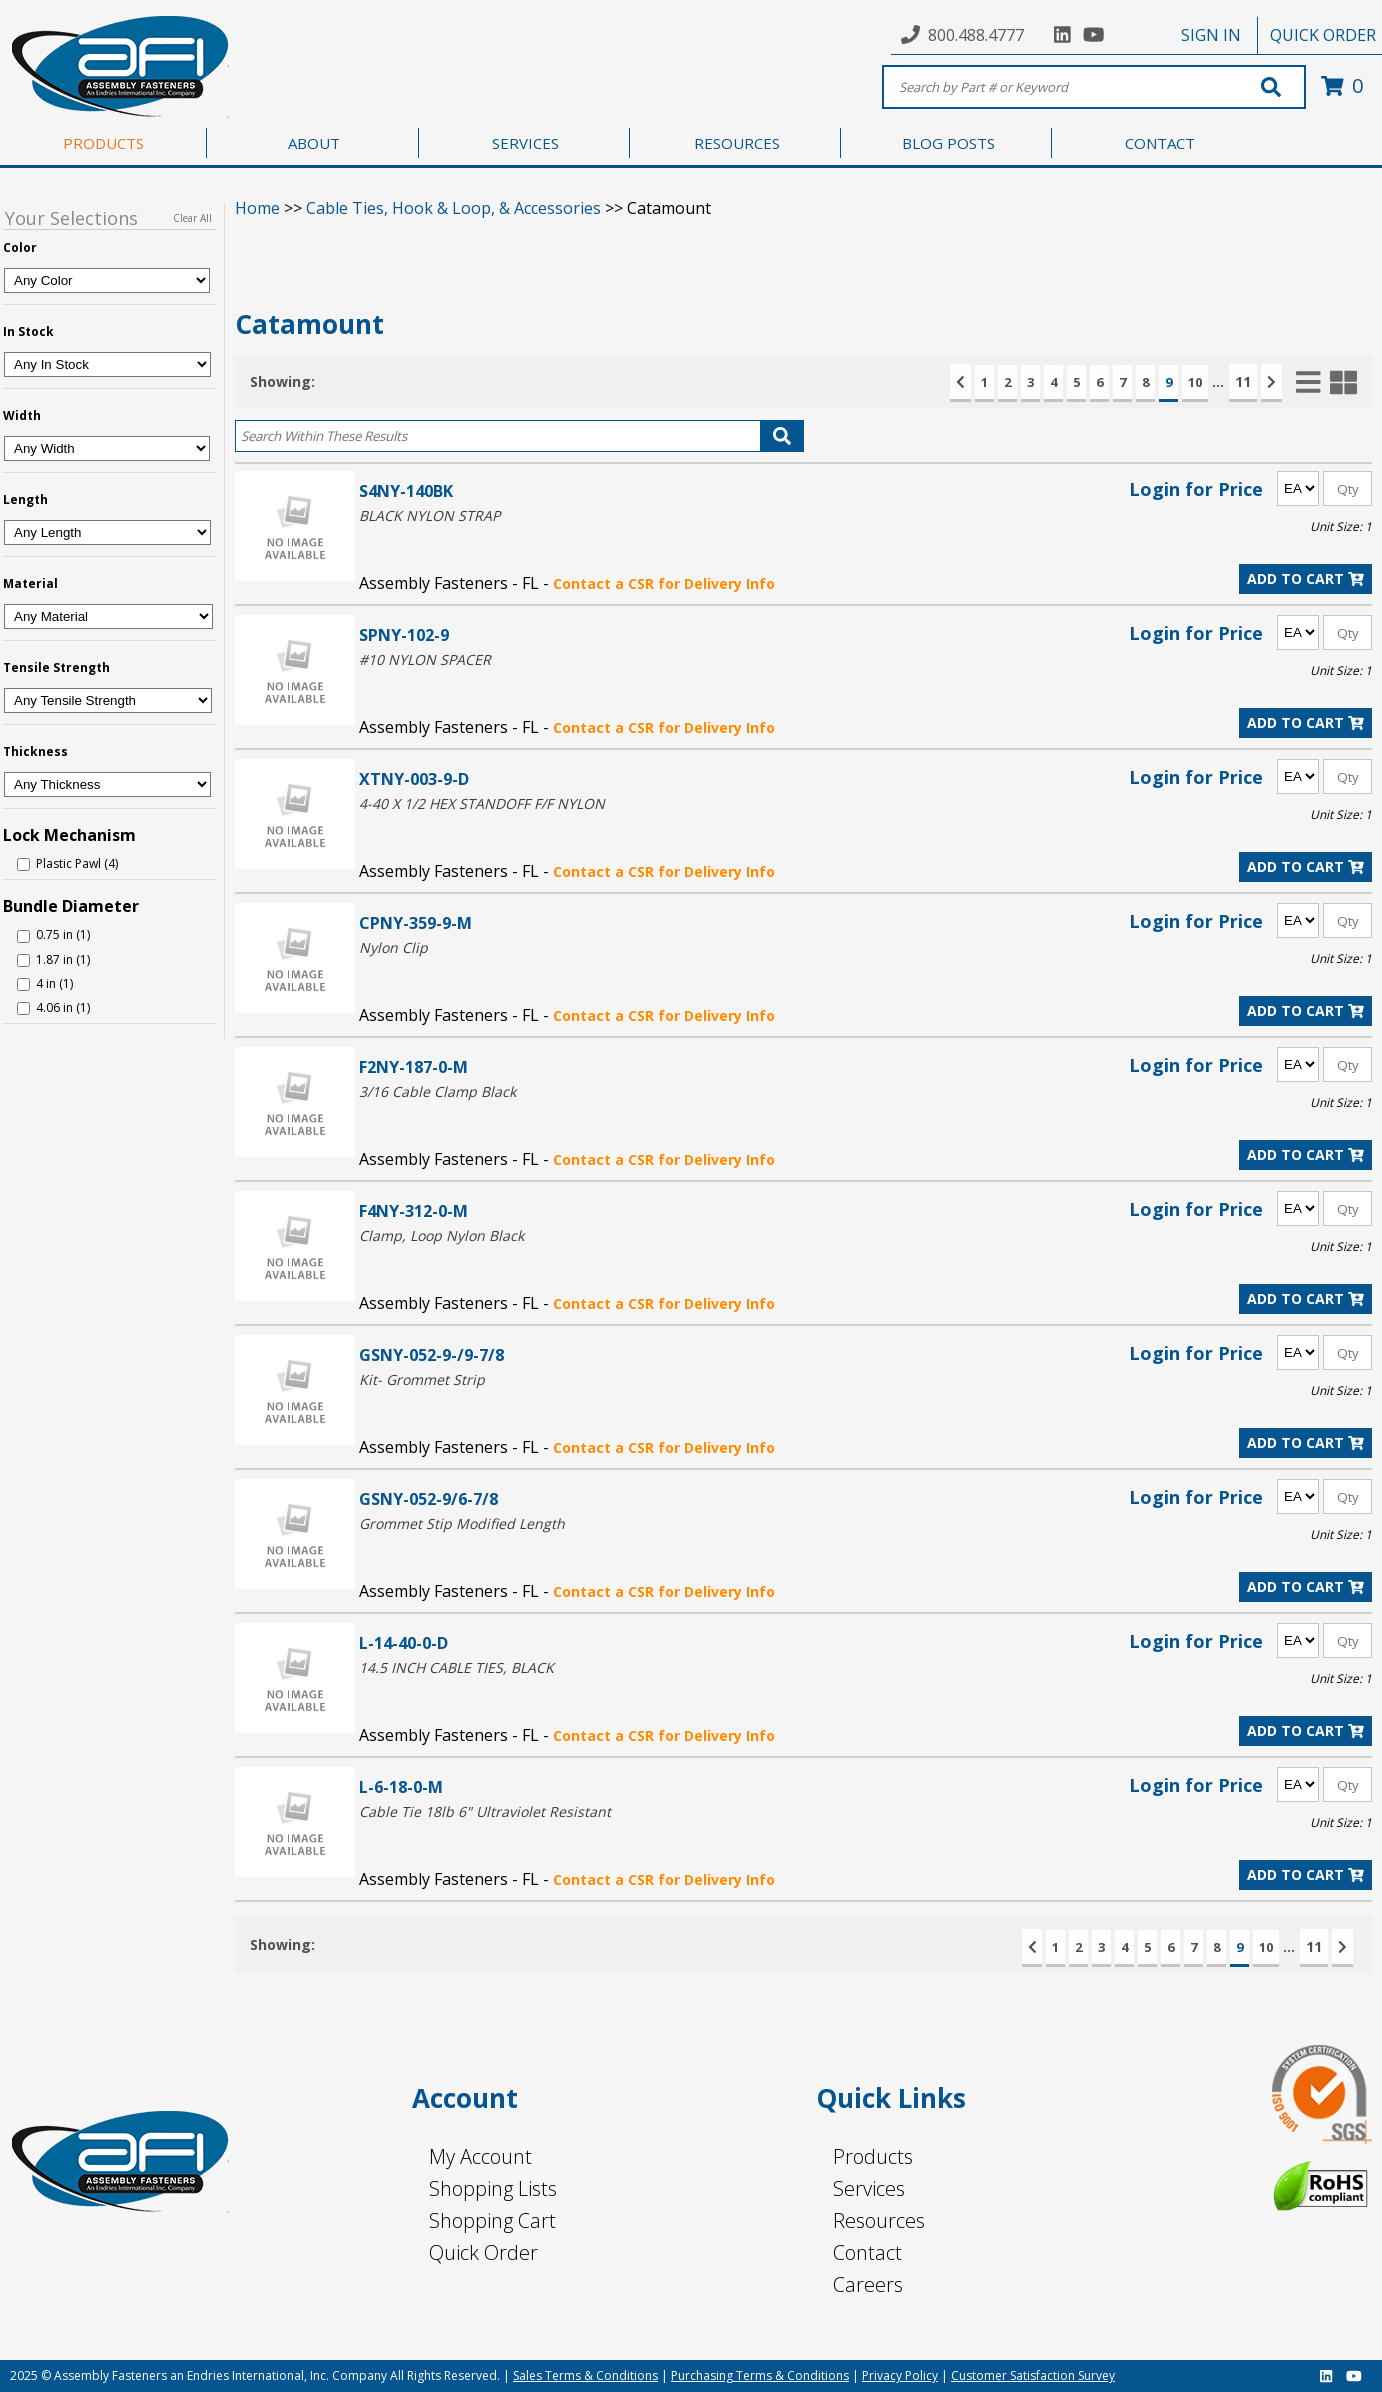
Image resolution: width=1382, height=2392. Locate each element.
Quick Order (483, 2252)
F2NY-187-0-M (413, 1066)
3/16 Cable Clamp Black (437, 1091)
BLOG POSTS (948, 143)
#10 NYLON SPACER (425, 659)
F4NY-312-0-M (413, 1210)
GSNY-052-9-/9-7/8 (431, 1354)
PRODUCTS (103, 143)
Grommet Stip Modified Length (462, 1523)
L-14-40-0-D (403, 1642)
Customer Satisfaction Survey (1033, 2375)
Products (873, 2156)
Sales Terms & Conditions (585, 2375)
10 (1195, 382)
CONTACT (1160, 143)
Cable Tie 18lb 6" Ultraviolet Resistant (485, 1811)
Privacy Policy (900, 2375)
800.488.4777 (976, 35)
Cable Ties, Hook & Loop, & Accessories (453, 208)
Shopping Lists (493, 2188)
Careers (868, 2284)
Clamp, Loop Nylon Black (441, 1235)
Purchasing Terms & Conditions (760, 2375)
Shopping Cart (492, 2220)
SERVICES (525, 143)
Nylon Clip (393, 947)
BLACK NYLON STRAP (429, 515)
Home (257, 208)
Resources (879, 2220)
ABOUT (314, 143)
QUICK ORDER (1323, 35)
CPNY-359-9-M (415, 922)
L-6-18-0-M (401, 1786)
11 (1243, 381)
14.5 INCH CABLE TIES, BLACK (456, 1667)
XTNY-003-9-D (414, 778)
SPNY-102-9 (404, 634)
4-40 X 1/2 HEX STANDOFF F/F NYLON (482, 803)
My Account (480, 2156)
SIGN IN (1211, 35)
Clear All (192, 218)
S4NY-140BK (406, 490)
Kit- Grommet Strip (422, 1379)
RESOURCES (737, 143)
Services (869, 2188)
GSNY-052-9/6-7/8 (428, 1498)
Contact (867, 2252)
